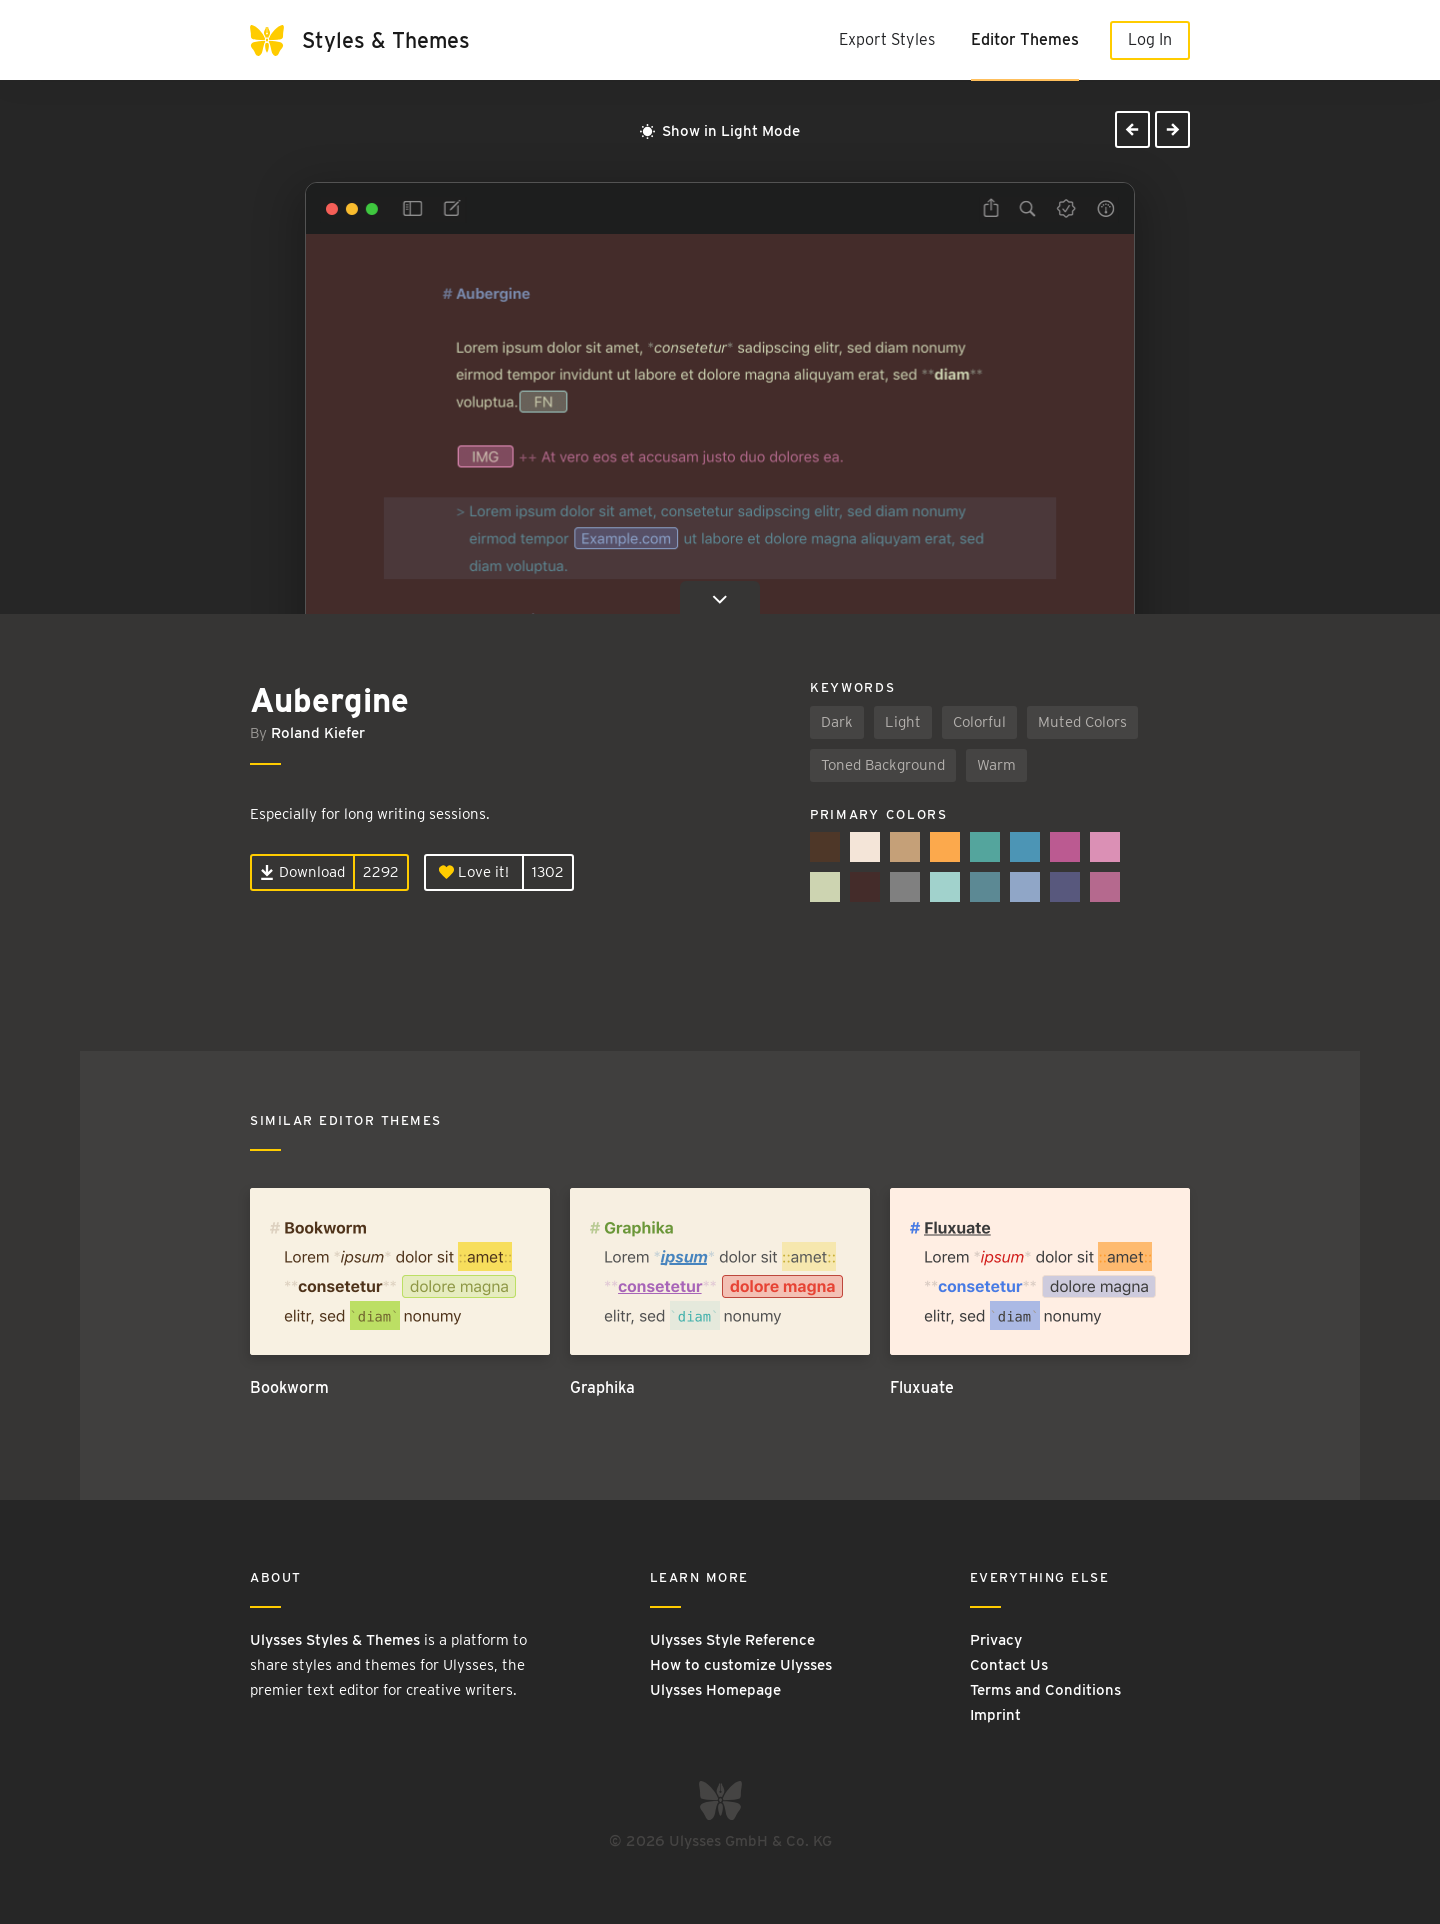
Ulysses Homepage (715, 1690)
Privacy (996, 1640)
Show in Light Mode (720, 131)
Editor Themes (1025, 39)
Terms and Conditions (1045, 1690)
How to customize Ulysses (741, 1665)
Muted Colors (1082, 722)
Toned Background (883, 765)
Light (903, 722)
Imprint (995, 1715)
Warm (996, 765)
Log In (1150, 39)
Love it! (474, 872)
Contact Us (1009, 1665)
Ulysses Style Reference (732, 1640)
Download (302, 872)
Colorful (979, 722)
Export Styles (887, 39)
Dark (837, 722)
